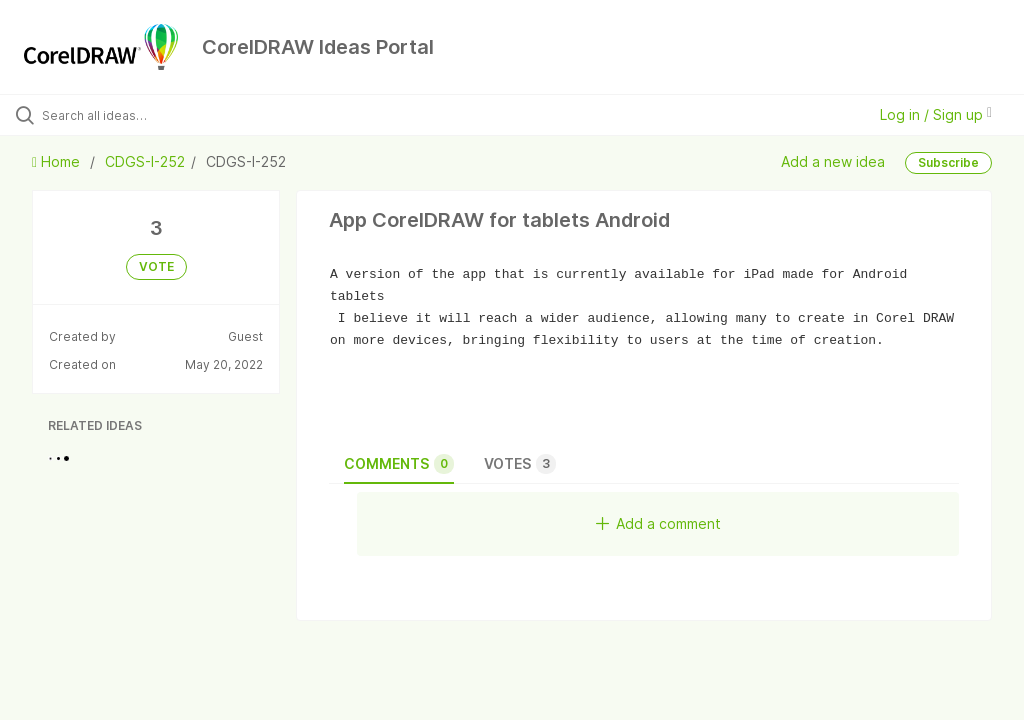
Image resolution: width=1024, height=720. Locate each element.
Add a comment (658, 523)
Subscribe (948, 162)
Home (58, 161)
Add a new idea (833, 161)
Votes (520, 464)
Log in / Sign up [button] (936, 114)
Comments (399, 464)
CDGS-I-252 (145, 161)
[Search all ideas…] (135, 115)
